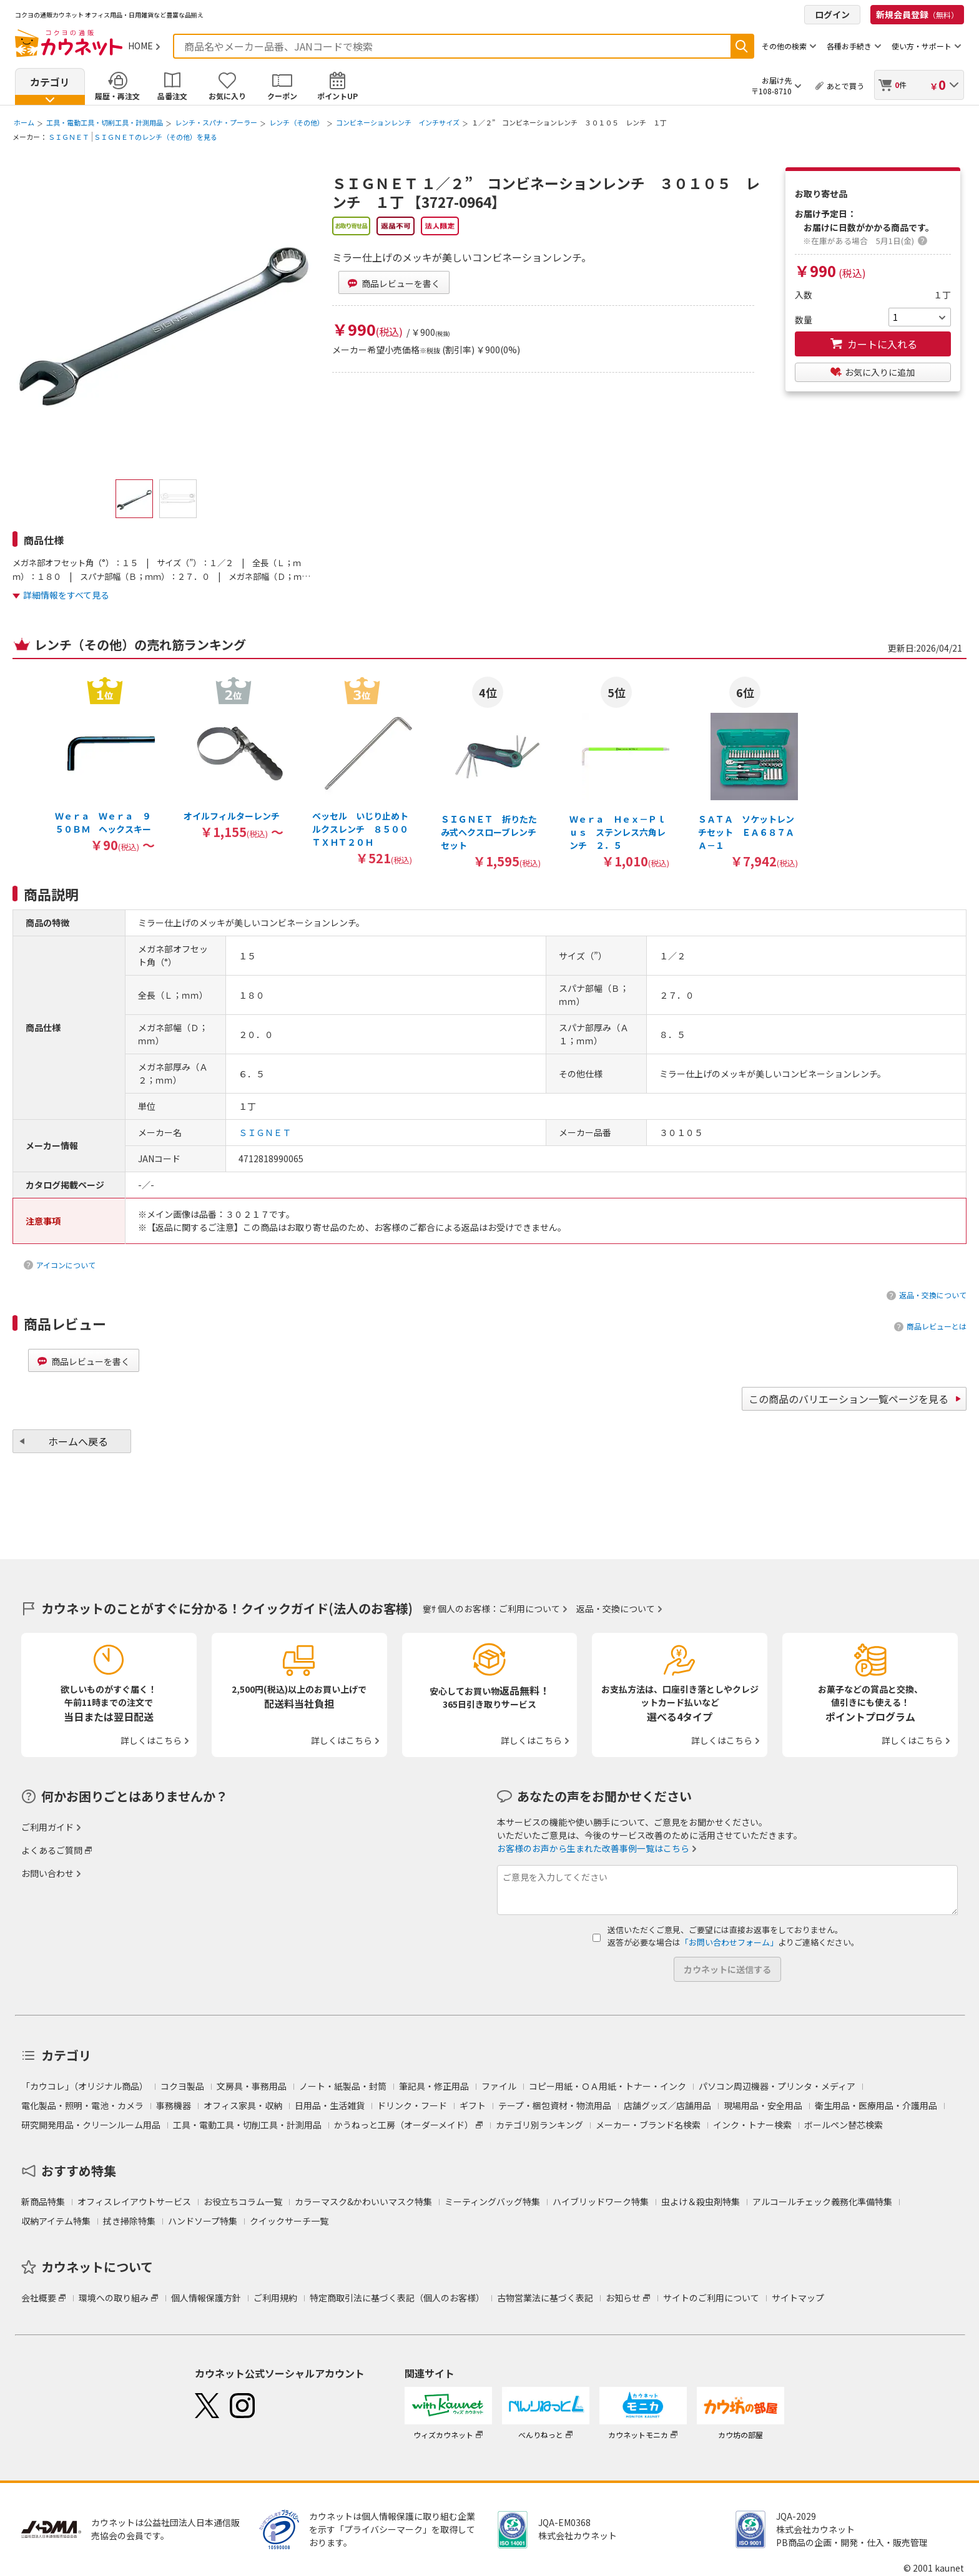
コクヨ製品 (182, 2086)
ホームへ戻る (78, 1441)
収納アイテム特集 (56, 2221)
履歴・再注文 (117, 96)
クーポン (282, 96)
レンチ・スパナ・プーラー (216, 122)
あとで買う (845, 86)
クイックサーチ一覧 (289, 2221)
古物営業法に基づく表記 (545, 2297)
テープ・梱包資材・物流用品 (554, 2105)
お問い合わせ (47, 1873)
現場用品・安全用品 (763, 2105)
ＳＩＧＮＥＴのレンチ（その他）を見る (155, 137)
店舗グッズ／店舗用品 (667, 2105)
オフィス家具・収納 (243, 2105)
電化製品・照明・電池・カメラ (82, 2105)
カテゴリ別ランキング (539, 2124)
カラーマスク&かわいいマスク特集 (363, 2201)
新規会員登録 (917, 14)
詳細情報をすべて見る (66, 594)
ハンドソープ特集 (202, 2221)
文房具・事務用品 (252, 2086)
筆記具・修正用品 (434, 2086)
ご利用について (529, 1608)
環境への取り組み (114, 2297)
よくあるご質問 (51, 1850)
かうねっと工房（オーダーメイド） (403, 2124)
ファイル (498, 2086)
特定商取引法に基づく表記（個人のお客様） (397, 2297)
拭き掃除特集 (129, 2221)
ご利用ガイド (47, 1827)
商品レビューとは (937, 1326)
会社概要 (38, 2297)
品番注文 (172, 96)
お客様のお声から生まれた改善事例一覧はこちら (593, 1848)
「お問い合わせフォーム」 (729, 1942)
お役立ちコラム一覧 (243, 2201)
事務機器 (173, 2105)
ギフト (473, 2105)
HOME (140, 45)
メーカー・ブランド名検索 (648, 2124)
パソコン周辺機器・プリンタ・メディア (777, 2086)
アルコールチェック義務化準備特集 (822, 2201)
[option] (105, 764)
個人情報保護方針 (206, 2297)
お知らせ (623, 2297)
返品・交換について (933, 1295)
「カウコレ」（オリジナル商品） (84, 2086)
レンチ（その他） (296, 122)
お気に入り (227, 96)
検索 (742, 46)
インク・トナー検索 (752, 2124)
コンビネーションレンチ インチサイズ (398, 122)
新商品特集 (43, 2201)
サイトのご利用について (711, 2297)
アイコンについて (66, 1265)
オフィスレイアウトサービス (134, 2201)
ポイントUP (337, 96)
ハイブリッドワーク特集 (601, 2201)
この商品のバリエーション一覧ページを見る (848, 1398)
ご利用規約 (275, 2297)
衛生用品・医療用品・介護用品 (876, 2105)
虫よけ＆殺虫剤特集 (700, 2201)
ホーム (24, 122)
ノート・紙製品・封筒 (342, 2086)
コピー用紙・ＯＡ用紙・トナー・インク (607, 2086)
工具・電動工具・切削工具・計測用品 (104, 122)
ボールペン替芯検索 (843, 2124)
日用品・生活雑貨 (330, 2105)
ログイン (832, 14)
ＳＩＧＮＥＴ (68, 137)
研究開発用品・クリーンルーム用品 (90, 2124)
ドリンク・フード (412, 2105)
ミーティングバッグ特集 (492, 2201)
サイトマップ (798, 2297)
